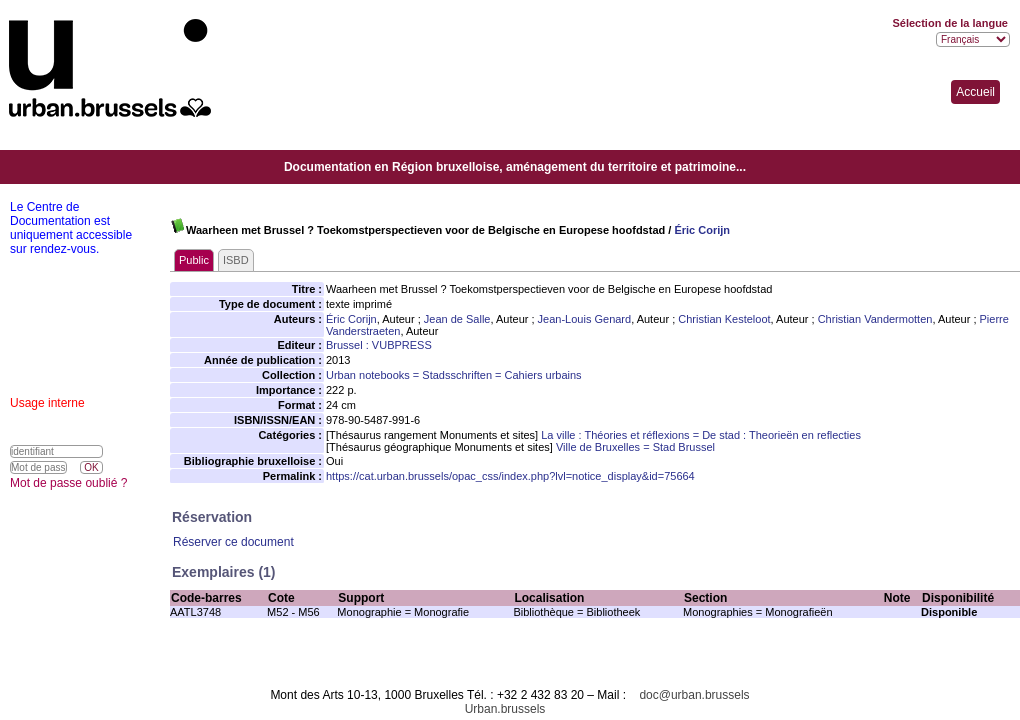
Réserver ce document (233, 542)
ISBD (236, 260)
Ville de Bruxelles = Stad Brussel (635, 447)
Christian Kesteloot (724, 319)
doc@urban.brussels (694, 695)
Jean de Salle (457, 319)
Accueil (975, 92)
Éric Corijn (702, 230)
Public (194, 260)
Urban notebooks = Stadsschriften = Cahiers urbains (454, 375)
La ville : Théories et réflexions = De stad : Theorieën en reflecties (701, 435)
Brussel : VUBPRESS (379, 345)
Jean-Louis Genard (585, 319)
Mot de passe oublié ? (68, 483)
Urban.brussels (505, 709)
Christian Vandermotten (875, 319)
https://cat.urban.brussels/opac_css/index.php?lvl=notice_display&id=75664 (510, 476)
